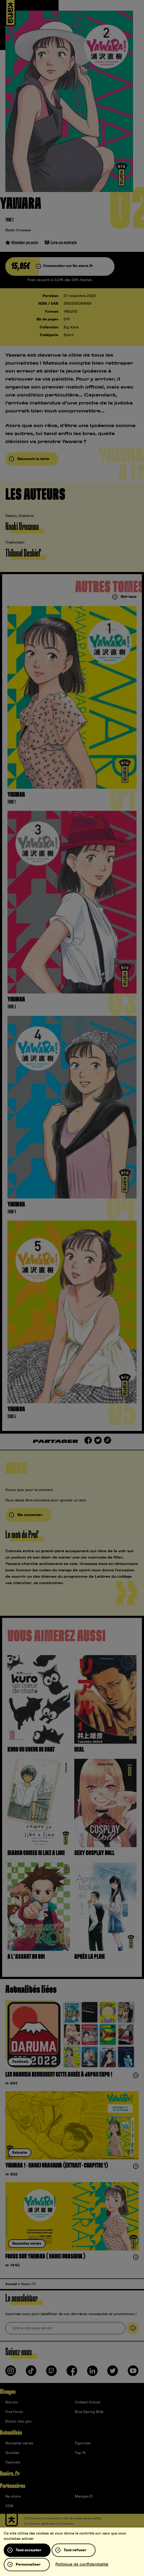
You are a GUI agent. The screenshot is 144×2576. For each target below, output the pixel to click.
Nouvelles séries (19, 2443)
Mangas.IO (84, 2496)
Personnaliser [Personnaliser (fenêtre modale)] (28, 2564)
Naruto (11, 2402)
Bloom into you (18, 2421)
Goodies (12, 2453)
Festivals (12, 2462)
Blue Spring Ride (89, 2412)
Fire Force (14, 2412)
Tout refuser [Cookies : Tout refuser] (75, 2550)
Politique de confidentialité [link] (81, 2564)
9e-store (12, 2496)
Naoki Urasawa (18, 230)
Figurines (83, 2443)
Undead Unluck (87, 2402)
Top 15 (80, 2453)
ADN (9, 2506)
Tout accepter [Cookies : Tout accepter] (28, 2550)
